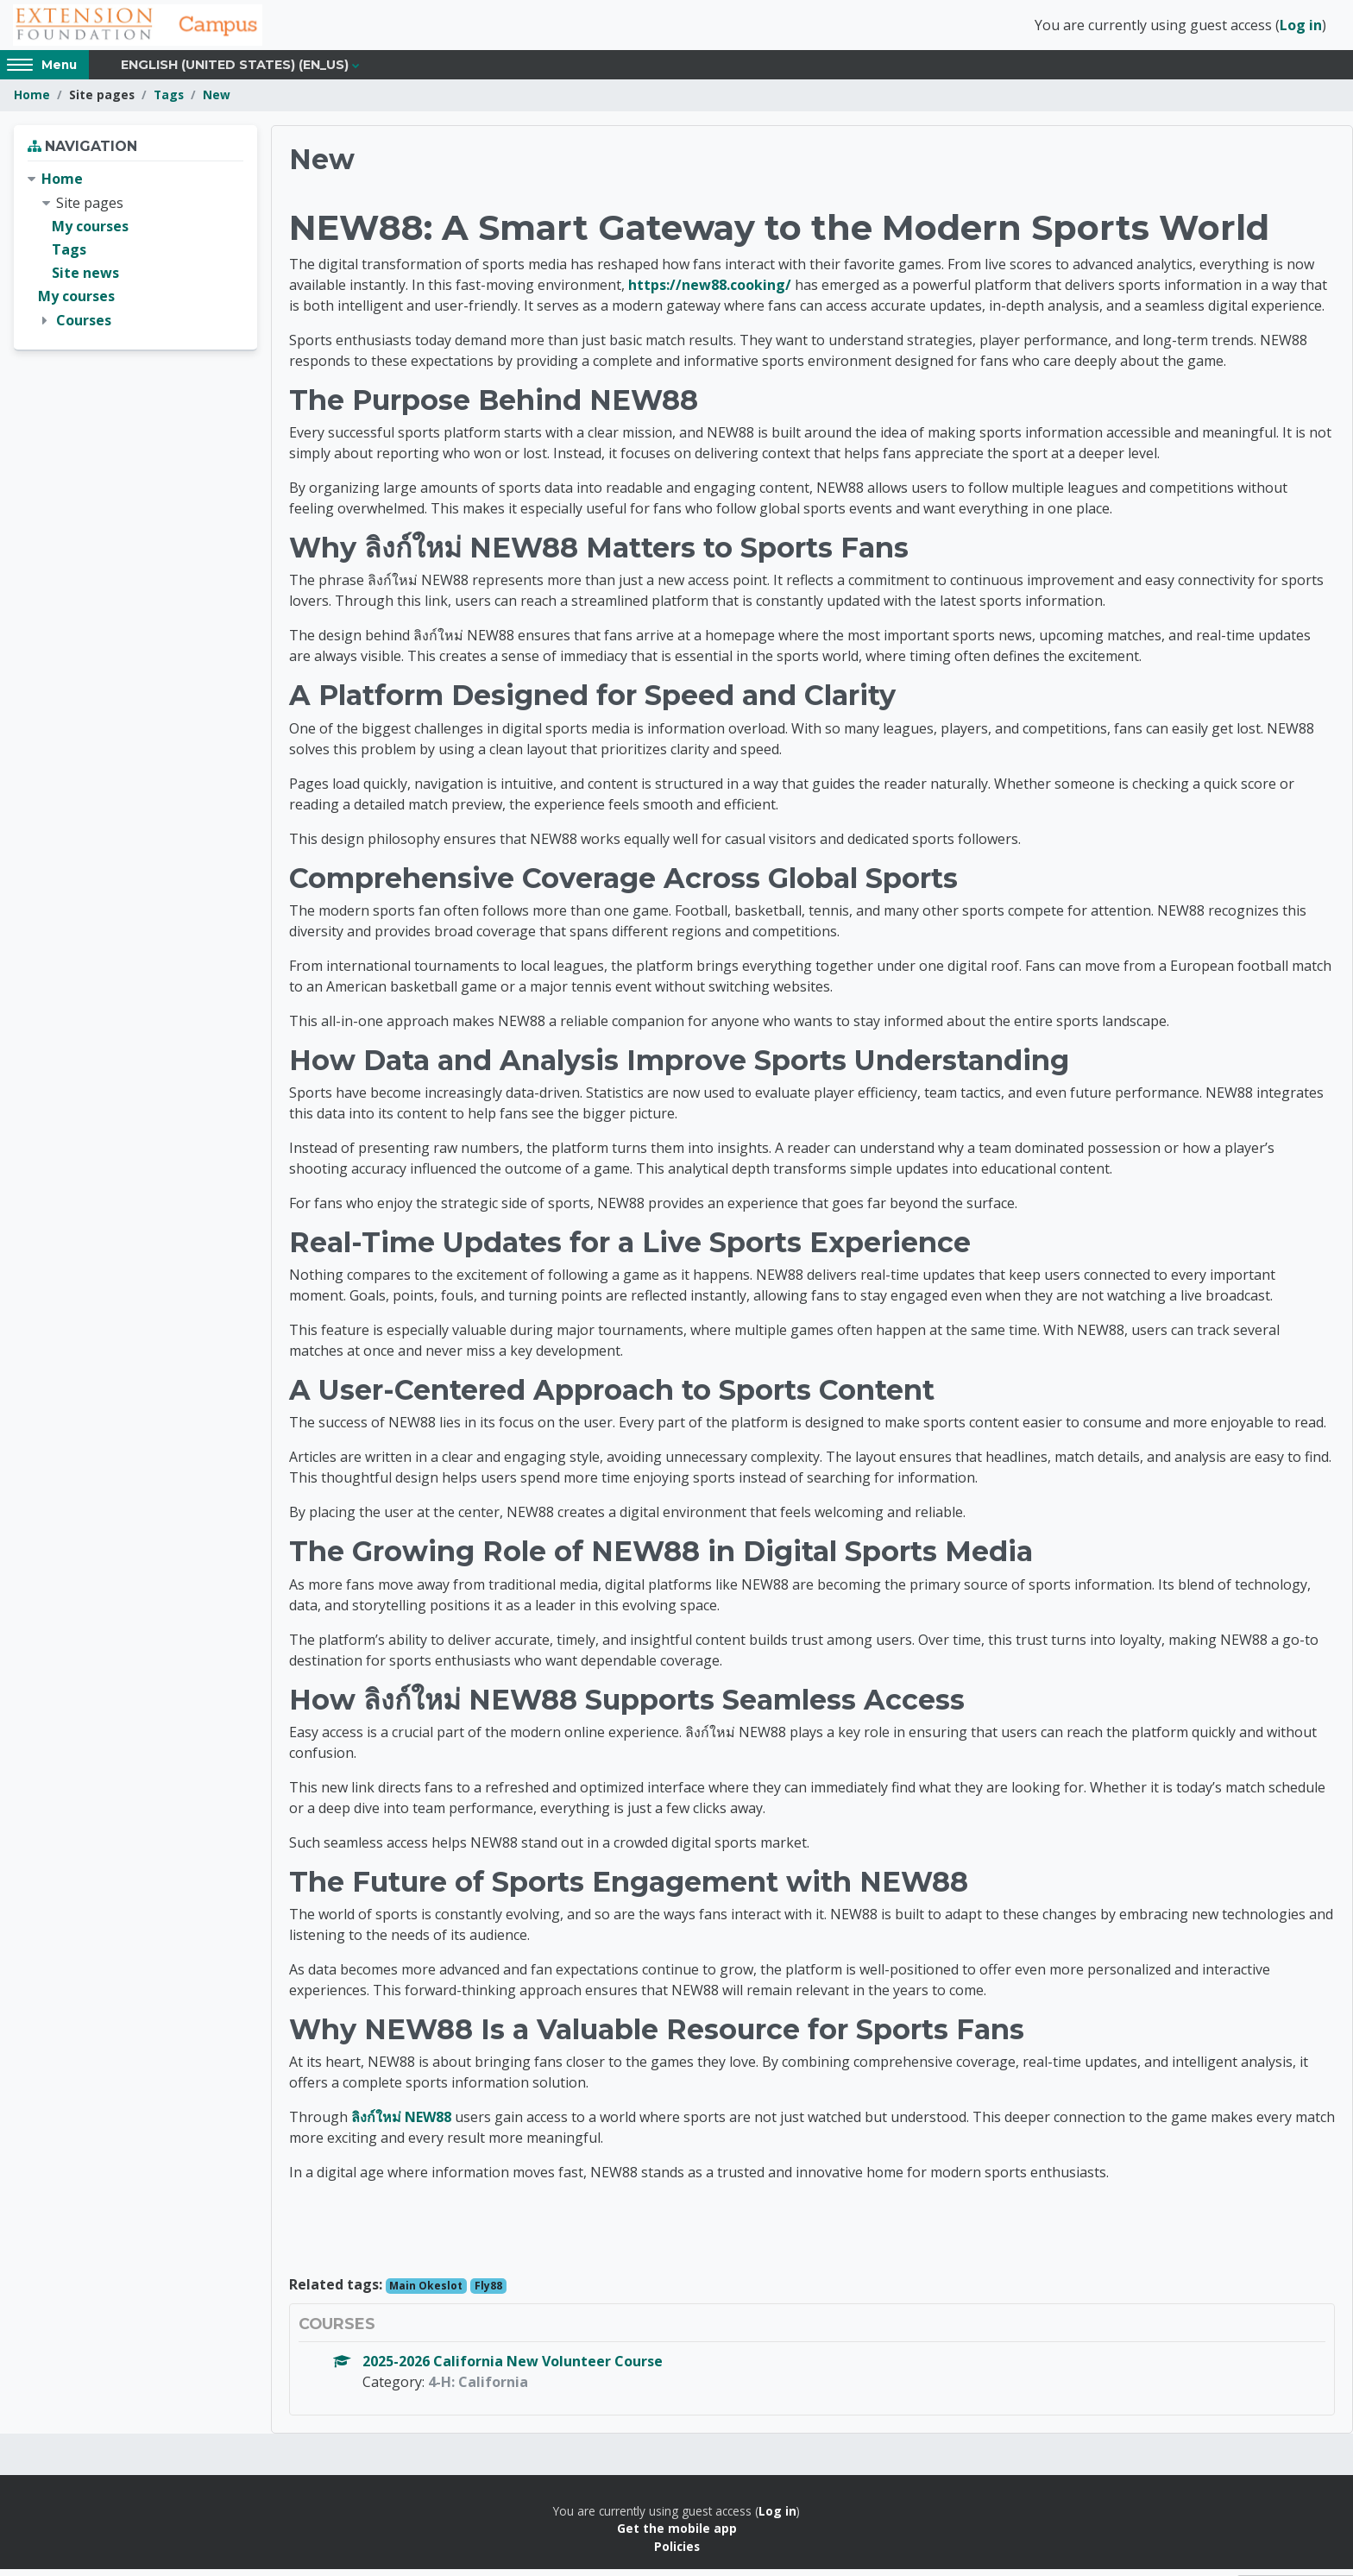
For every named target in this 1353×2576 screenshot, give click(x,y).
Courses (83, 326)
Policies (677, 2552)
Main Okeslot (426, 2291)
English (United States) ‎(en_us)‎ (235, 71)
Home (32, 101)
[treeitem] (135, 256)
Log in (1301, 28)
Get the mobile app (677, 2535)
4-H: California (478, 2387)
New (216, 101)
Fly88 (488, 2291)
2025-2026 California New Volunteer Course (512, 2367)
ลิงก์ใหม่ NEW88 (401, 2122)
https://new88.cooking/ (709, 290)
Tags (169, 101)
